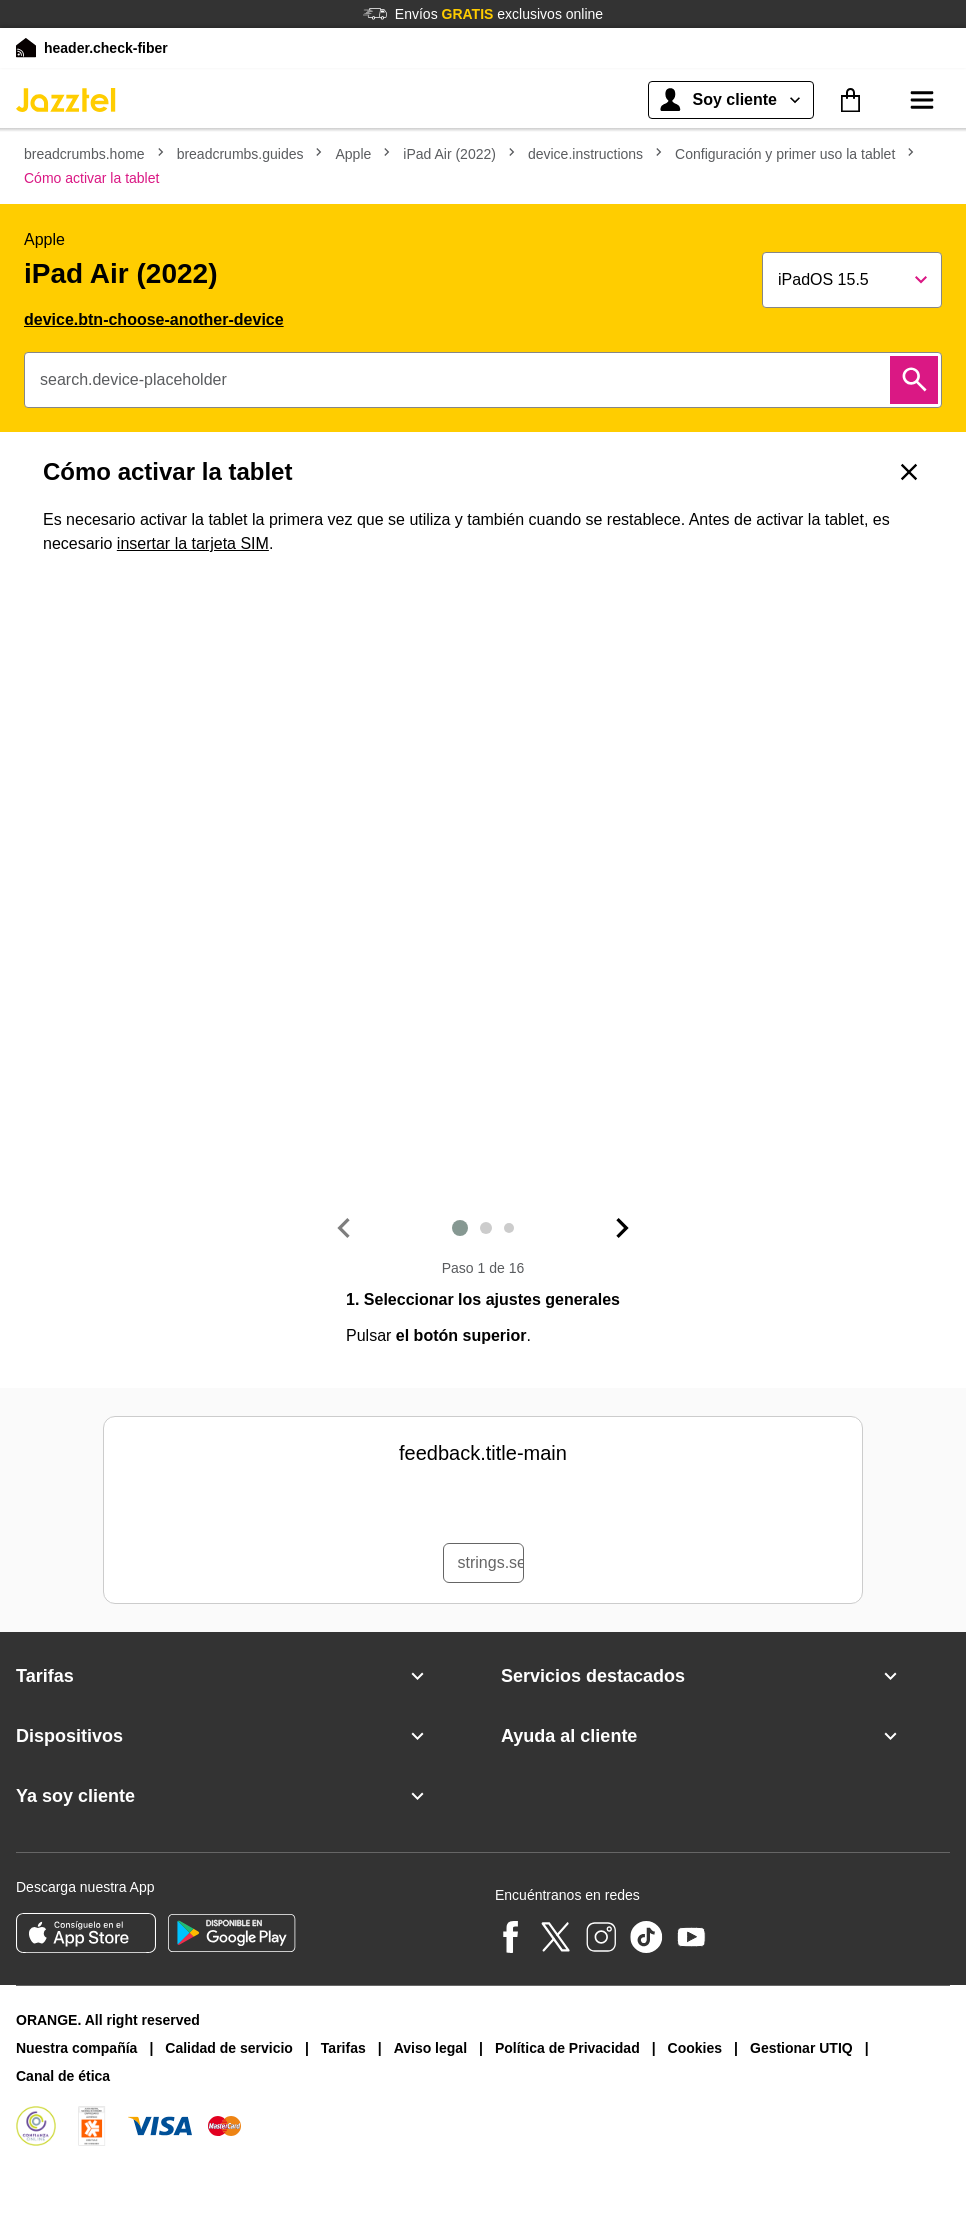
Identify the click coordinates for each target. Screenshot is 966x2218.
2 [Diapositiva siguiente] (486, 1228)
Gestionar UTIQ (801, 2048)
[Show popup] (852, 280)
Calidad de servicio (229, 2048)
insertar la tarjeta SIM (193, 543)
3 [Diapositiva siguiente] (509, 1228)
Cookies (695, 2048)
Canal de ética (63, 2076)
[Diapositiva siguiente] (623, 1228)
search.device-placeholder (133, 379)
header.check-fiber (106, 48)
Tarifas (343, 2048)
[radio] (347, 1506)
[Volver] (909, 472)
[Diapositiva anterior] (343, 1228)
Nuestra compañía (76, 2048)
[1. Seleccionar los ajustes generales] (483, 886)
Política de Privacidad (567, 2048)
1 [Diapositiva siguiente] (460, 1228)
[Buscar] (914, 380)
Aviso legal (430, 2048)
